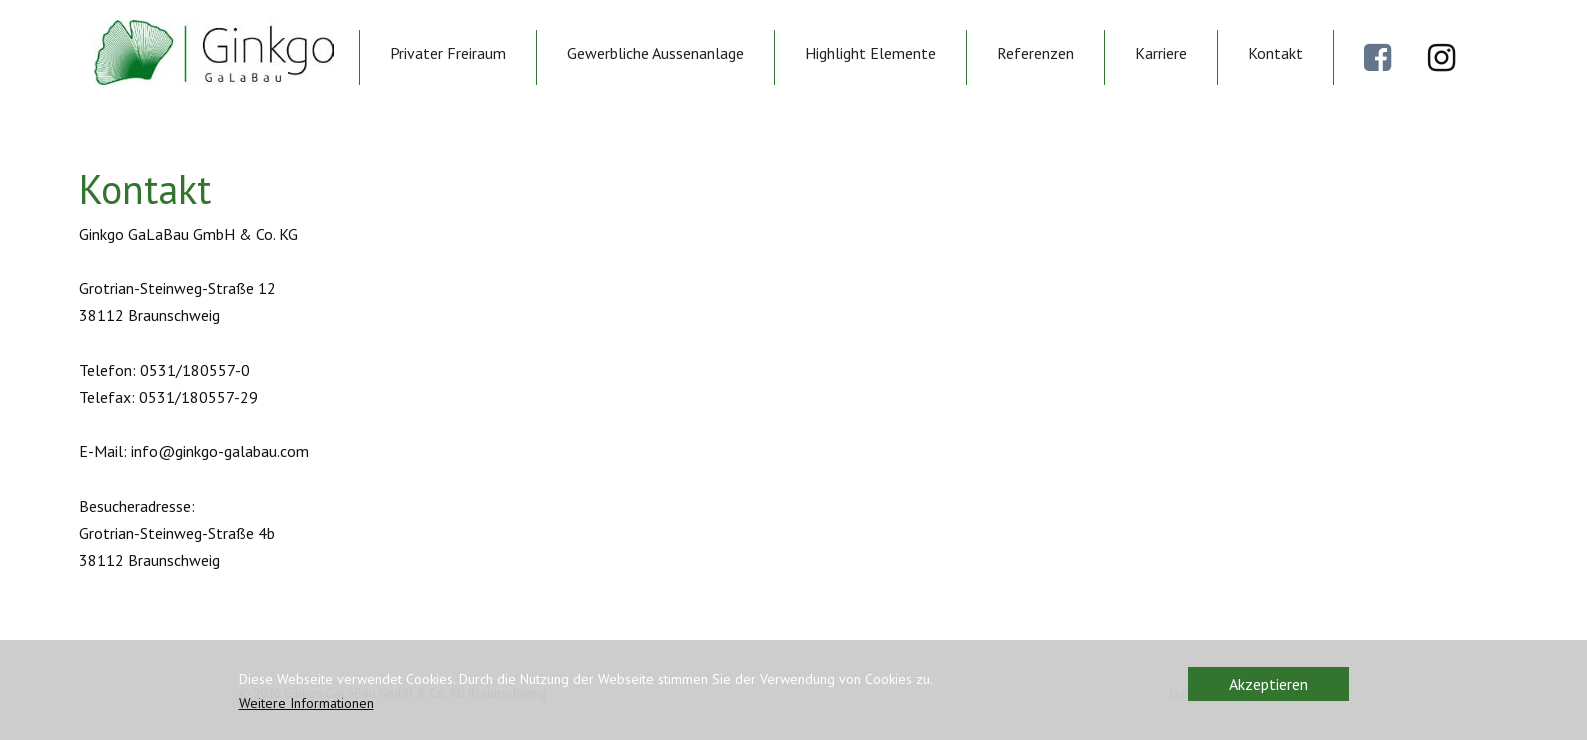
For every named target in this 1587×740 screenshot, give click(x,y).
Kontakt (1275, 53)
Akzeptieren (1268, 684)
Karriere (1161, 53)
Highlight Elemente (870, 53)
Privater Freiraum (448, 53)
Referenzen (1035, 53)
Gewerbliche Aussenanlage (655, 53)
